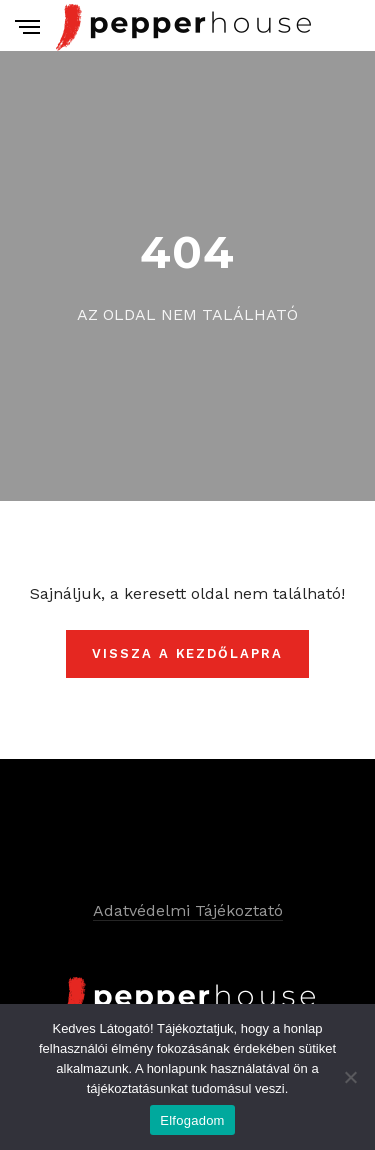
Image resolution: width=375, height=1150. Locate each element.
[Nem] (350, 1077)
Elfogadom (192, 1120)
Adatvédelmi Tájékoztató (188, 910)
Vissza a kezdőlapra (187, 653)
